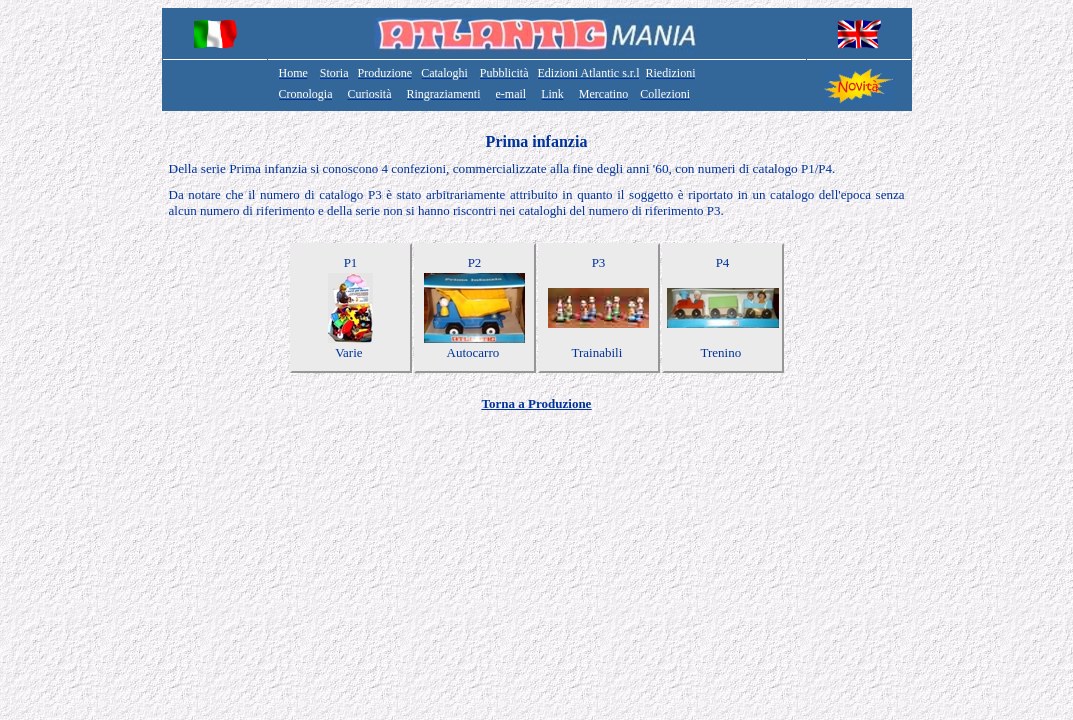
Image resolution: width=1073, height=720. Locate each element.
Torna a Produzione (537, 403)
